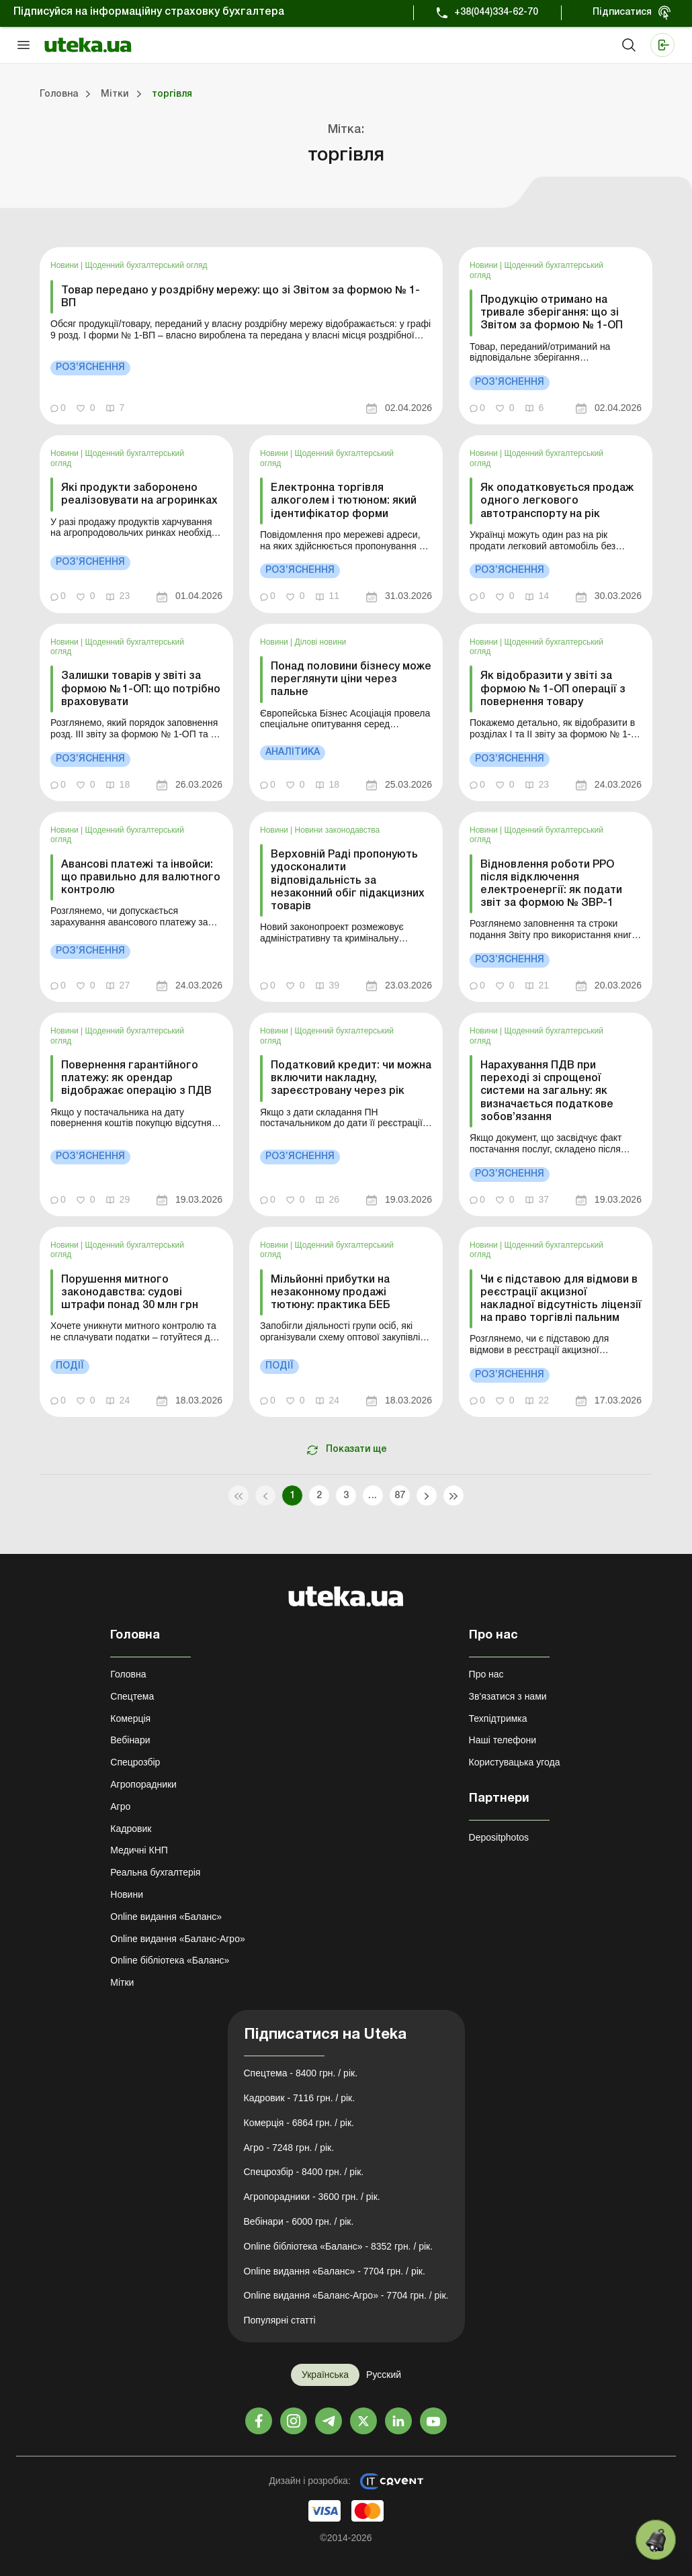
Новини (65, 265)
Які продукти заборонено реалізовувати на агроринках (139, 495)
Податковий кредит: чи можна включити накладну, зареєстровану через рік (351, 1078)
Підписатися (622, 12)
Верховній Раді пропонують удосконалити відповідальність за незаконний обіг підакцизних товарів (348, 880)
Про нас (486, 1674)
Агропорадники (143, 1784)
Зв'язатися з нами (508, 1696)
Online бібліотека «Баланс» (169, 1960)
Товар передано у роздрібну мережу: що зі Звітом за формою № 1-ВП (240, 297)
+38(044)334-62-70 (496, 12)
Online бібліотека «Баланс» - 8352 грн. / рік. (338, 2246)
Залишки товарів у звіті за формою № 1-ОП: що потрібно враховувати (140, 689)
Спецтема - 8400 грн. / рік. (301, 2073)
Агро (120, 1806)
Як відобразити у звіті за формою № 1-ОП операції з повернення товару (552, 689)
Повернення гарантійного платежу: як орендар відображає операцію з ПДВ (136, 1078)
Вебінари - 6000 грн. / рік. (299, 2221)
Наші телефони (503, 1740)
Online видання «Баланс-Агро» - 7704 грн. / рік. (346, 2295)
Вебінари (130, 1740)
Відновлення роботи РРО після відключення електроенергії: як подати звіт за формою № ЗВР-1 (551, 884)
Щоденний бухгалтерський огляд (146, 265)
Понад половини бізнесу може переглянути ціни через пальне (351, 679)
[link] (241, 335)
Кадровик (130, 1828)
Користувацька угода (514, 1762)
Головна (128, 1674)
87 (400, 1495)
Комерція (130, 1718)
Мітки (122, 1982)
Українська (325, 2374)
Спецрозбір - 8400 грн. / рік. (304, 2171)
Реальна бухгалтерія (155, 1872)
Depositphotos (499, 1837)
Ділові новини (321, 642)
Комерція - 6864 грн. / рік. (299, 2122)
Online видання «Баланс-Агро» (177, 1938)
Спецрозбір (135, 1762)
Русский (383, 2374)
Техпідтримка (498, 1718)
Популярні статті (280, 2320)
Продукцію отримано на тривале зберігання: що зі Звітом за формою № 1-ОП (551, 312)
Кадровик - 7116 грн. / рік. (299, 2097)
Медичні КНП (139, 1850)
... (372, 1495)
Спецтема (132, 1696)
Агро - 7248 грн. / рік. (289, 2147)
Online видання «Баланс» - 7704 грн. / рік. (334, 2271)
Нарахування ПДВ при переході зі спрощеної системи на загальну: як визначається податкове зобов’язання (546, 1091)
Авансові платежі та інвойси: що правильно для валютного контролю (140, 877)
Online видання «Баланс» (166, 1916)
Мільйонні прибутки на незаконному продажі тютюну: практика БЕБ (330, 1292)
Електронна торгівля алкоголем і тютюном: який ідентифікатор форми (344, 501)
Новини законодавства (337, 830)
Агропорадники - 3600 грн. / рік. (312, 2196)
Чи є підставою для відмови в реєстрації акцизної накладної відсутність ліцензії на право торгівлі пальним (561, 1299)
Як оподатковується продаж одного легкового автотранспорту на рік (557, 501)
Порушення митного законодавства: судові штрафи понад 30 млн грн (129, 1292)
